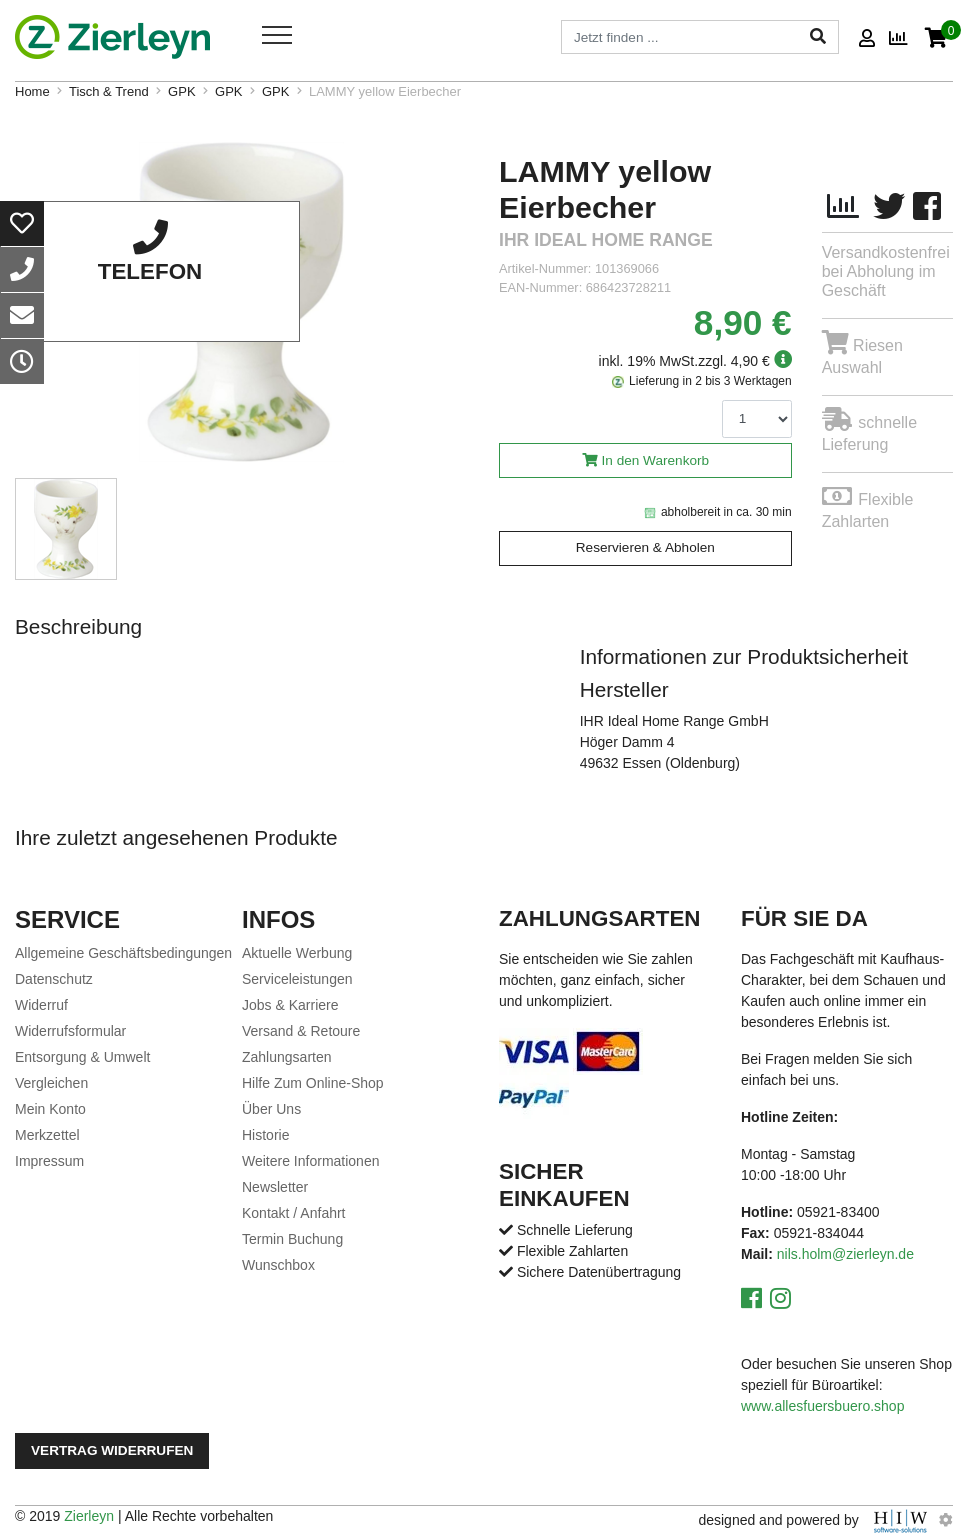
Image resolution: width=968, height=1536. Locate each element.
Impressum (49, 1161)
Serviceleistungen (297, 979)
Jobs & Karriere (290, 1005)
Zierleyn (89, 1516)
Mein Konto (50, 1109)
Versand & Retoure (301, 1031)
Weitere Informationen (310, 1161)
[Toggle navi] (277, 35)
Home (32, 91)
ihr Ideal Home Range (606, 240)
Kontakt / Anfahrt (294, 1213)
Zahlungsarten (287, 1057)
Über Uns (271, 1109)
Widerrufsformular (70, 1031)
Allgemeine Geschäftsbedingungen (123, 953)
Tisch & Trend (109, 91)
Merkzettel (47, 1135)
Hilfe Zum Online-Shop (313, 1083)
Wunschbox (278, 1265)
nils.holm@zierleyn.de (845, 1254)
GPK (181, 91)
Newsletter (275, 1187)
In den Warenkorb (656, 460)
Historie (265, 1135)
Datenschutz (54, 979)
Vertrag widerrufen (112, 1450)
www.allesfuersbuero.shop (822, 1406)
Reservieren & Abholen (645, 547)
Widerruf (41, 1005)
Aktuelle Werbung (297, 953)
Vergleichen (51, 1083)
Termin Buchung (292, 1239)
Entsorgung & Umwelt (82, 1057)
